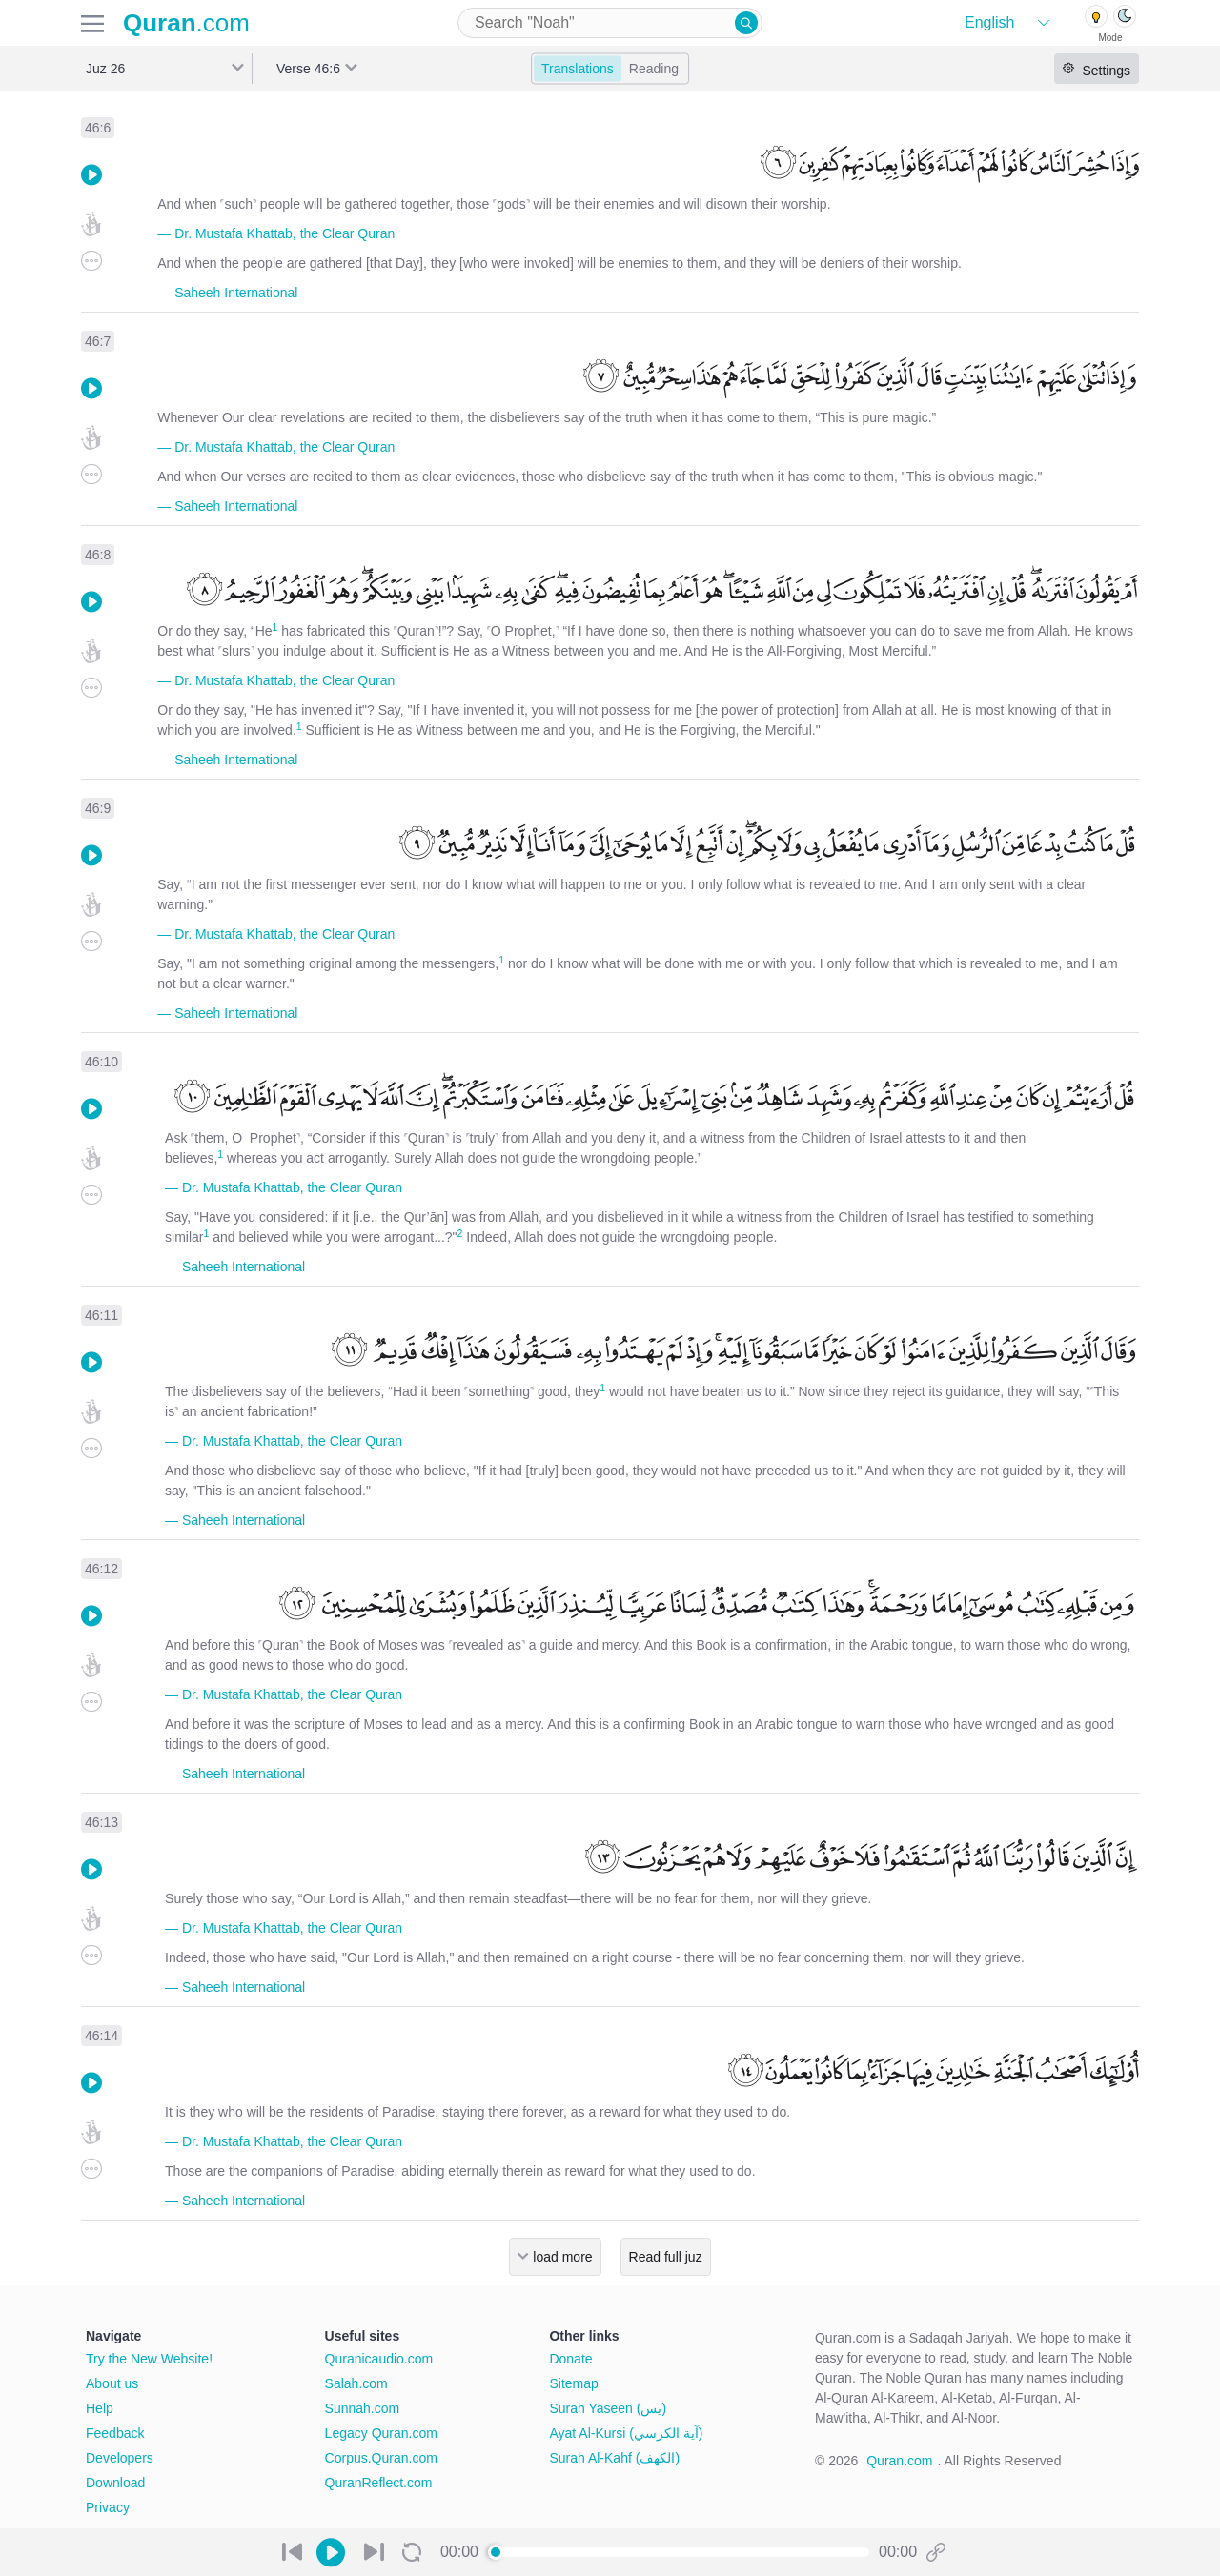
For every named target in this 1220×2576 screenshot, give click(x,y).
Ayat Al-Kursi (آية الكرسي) (625, 2433)
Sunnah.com (362, 2408)
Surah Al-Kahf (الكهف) (614, 2457)
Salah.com (356, 2383)
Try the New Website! (149, 2358)
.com (186, 23)
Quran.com (899, 2460)
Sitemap (573, 2383)
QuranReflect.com (379, 2482)
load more (562, 2256)
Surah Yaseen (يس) (607, 2408)
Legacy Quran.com (381, 2433)
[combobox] (610, 23)
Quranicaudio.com (379, 2358)
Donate (570, 2358)
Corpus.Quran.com (381, 2457)
